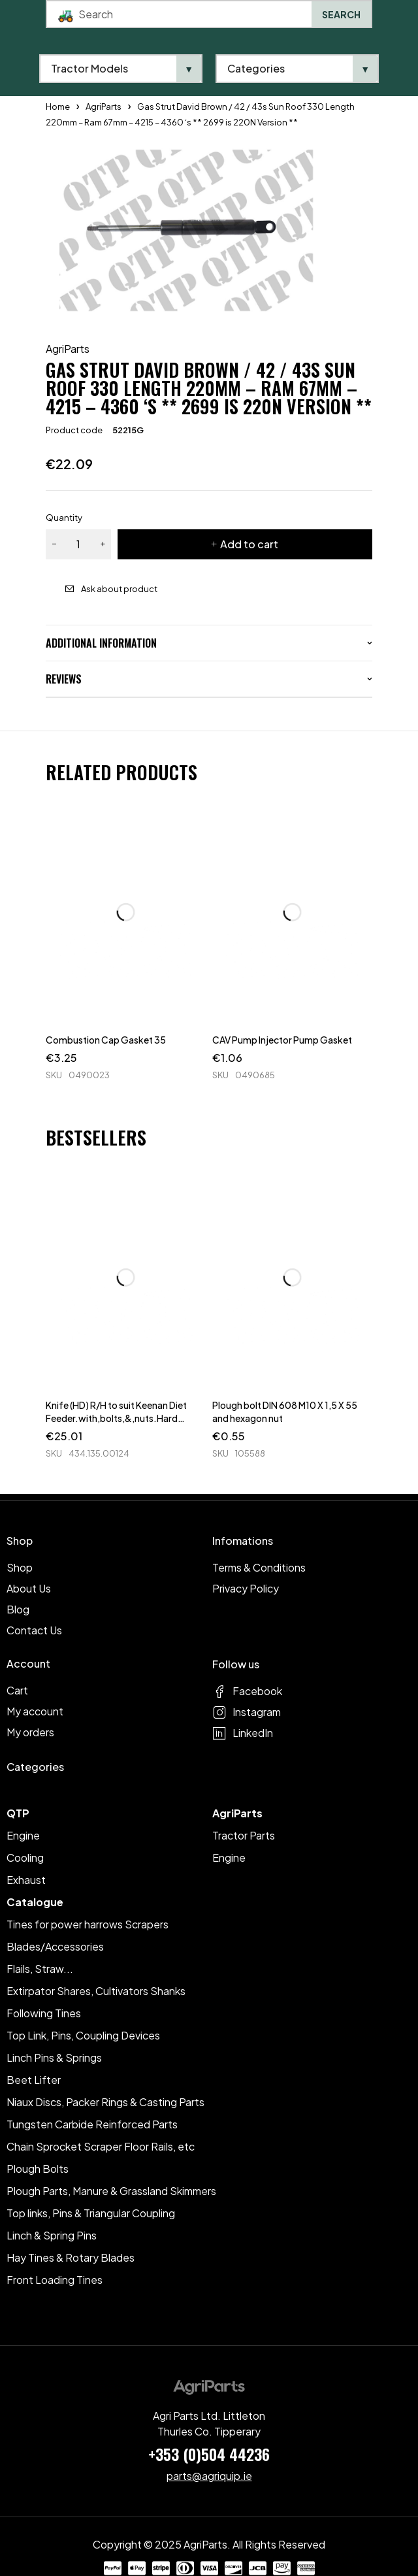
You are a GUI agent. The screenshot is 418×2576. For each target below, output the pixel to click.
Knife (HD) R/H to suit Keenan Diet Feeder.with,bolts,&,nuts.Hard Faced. (116, 1418)
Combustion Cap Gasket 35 (106, 1040)
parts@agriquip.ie (209, 2476)
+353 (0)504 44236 (209, 2454)
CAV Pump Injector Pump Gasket (282, 1040)
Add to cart (249, 544)
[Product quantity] (78, 544)
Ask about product (119, 589)
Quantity (64, 517)
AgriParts (67, 349)
